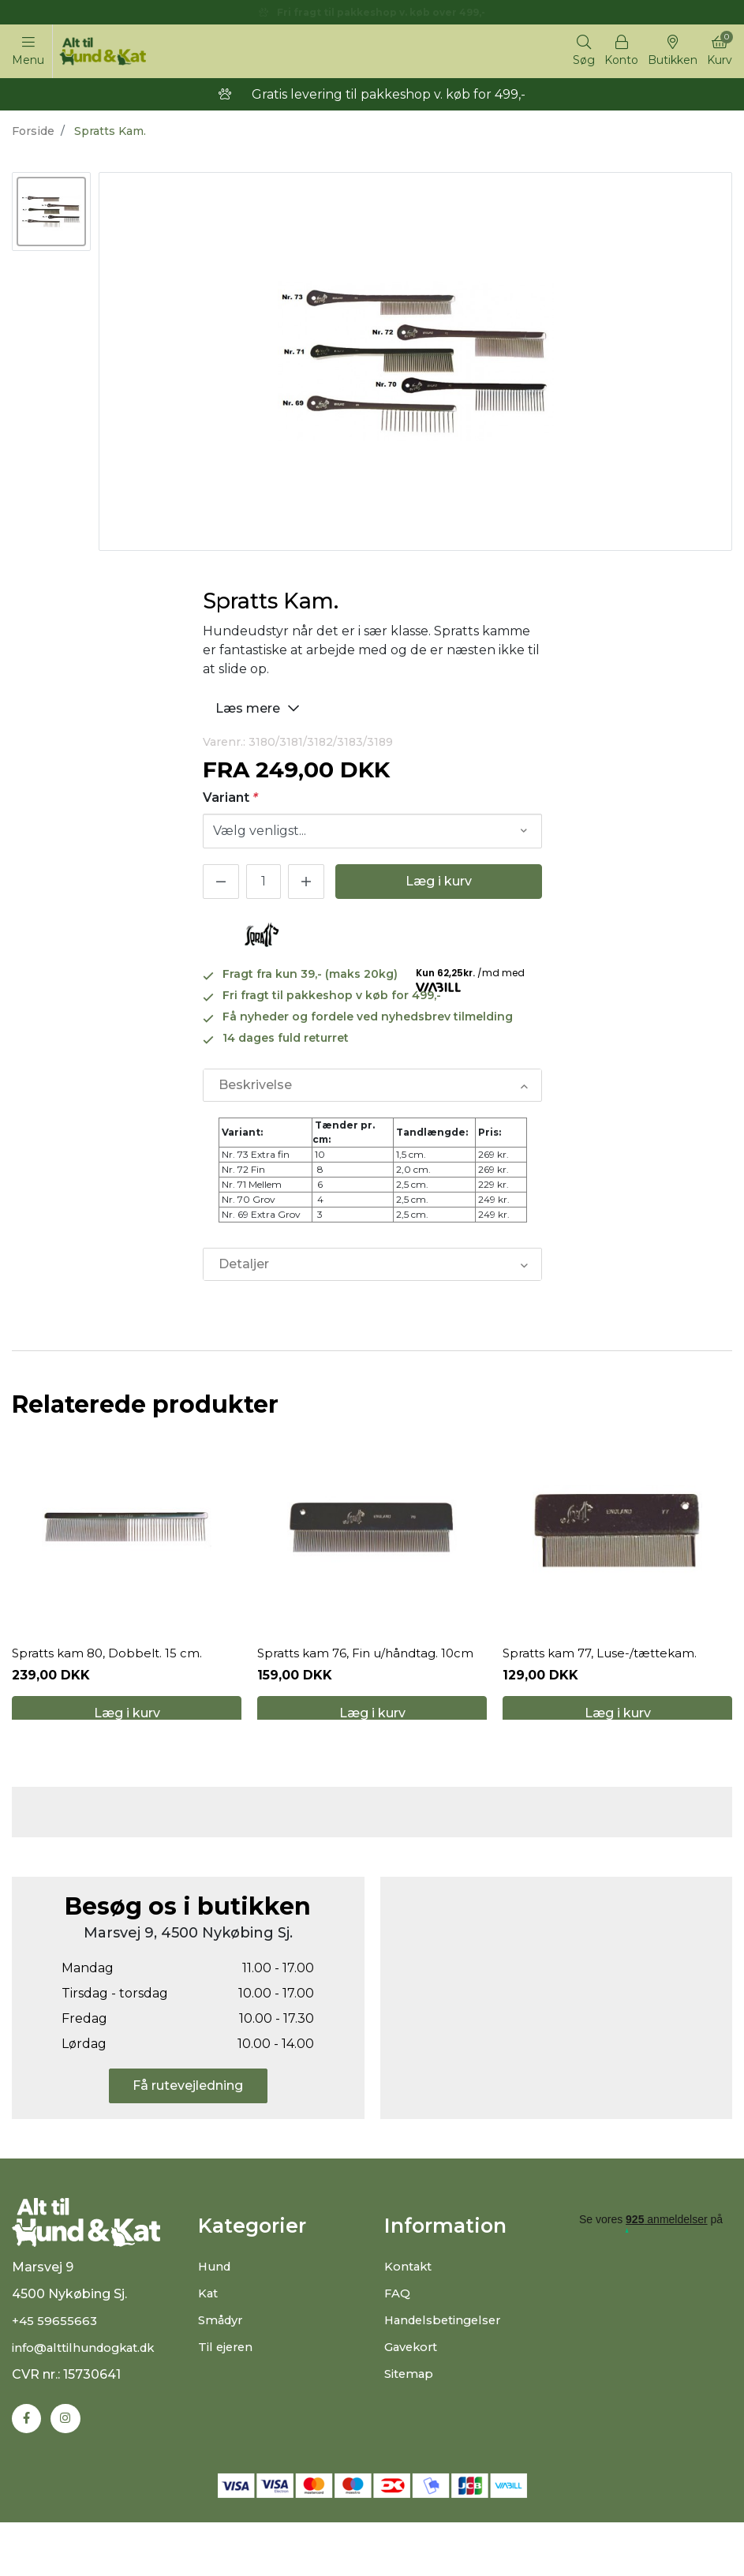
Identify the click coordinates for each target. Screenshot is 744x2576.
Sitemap (411, 2417)
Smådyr (223, 2364)
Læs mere (259, 710)
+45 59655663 (55, 2372)
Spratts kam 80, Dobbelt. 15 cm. (110, 1679)
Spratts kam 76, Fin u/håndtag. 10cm (371, 1679)
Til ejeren (227, 2390)
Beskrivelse (254, 1088)
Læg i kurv (439, 884)
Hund (215, 2310)
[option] (51, 213)
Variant (230, 799)
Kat (209, 2337)
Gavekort (413, 2390)
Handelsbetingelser (447, 2364)
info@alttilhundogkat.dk (90, 2399)
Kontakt (410, 2310)
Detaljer (243, 1269)
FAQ (398, 2337)
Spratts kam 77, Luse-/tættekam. (605, 1679)
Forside (33, 133)
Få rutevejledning (188, 2129)
